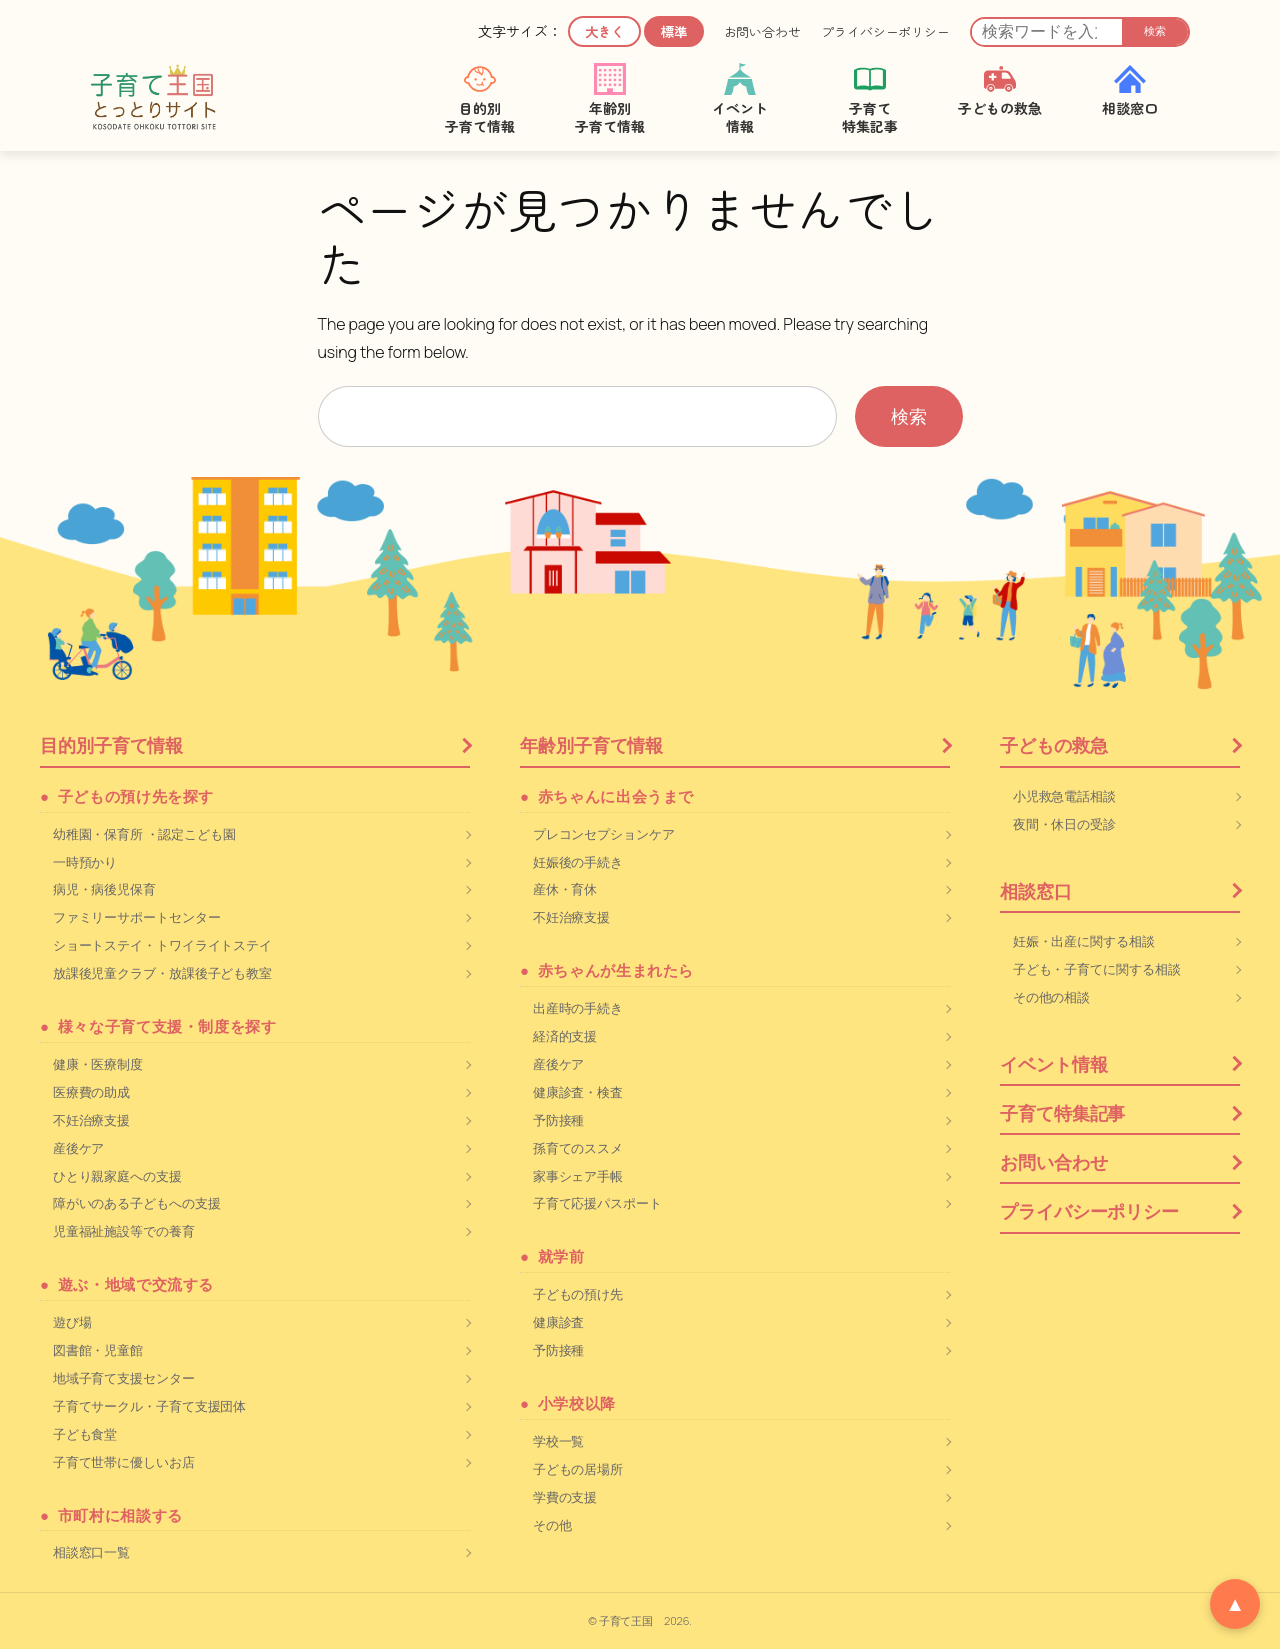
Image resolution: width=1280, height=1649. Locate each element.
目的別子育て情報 (111, 745)
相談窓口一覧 (91, 1552)
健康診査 (559, 1322)
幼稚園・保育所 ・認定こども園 (144, 834)
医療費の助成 (91, 1092)
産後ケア (79, 1148)
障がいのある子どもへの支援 (137, 1203)
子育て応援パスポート (597, 1203)
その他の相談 (1051, 997)
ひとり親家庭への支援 (117, 1176)
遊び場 (72, 1322)
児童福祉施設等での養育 (124, 1231)
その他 (552, 1525)
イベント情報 (1053, 1064)
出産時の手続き (578, 1008)
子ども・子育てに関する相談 (1097, 969)
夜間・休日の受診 (1064, 824)
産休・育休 (565, 889)
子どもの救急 (1053, 745)
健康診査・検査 (578, 1092)
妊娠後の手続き (578, 862)
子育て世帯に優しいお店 (124, 1462)
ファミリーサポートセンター (137, 917)
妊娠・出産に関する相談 (1084, 941)
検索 (1155, 31)
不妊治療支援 (91, 1120)
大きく (604, 31)
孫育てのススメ (578, 1148)
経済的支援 (565, 1036)
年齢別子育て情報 (591, 745)
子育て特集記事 (1062, 1113)
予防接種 (559, 1120)
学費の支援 (565, 1497)
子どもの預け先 (578, 1294)
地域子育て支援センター (124, 1378)
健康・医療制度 (98, 1064)
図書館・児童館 (98, 1350)
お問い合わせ (762, 32)
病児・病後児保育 (104, 889)
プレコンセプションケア (604, 834)
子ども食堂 (85, 1434)
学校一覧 (559, 1441)
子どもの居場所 (578, 1469)
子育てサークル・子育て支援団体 (150, 1406)
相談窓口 (1036, 891)
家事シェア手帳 (578, 1176)
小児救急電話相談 (1064, 796)
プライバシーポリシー (885, 32)
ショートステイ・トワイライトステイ (162, 945)
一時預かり (85, 862)
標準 (674, 31)
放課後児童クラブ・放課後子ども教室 (162, 973)
